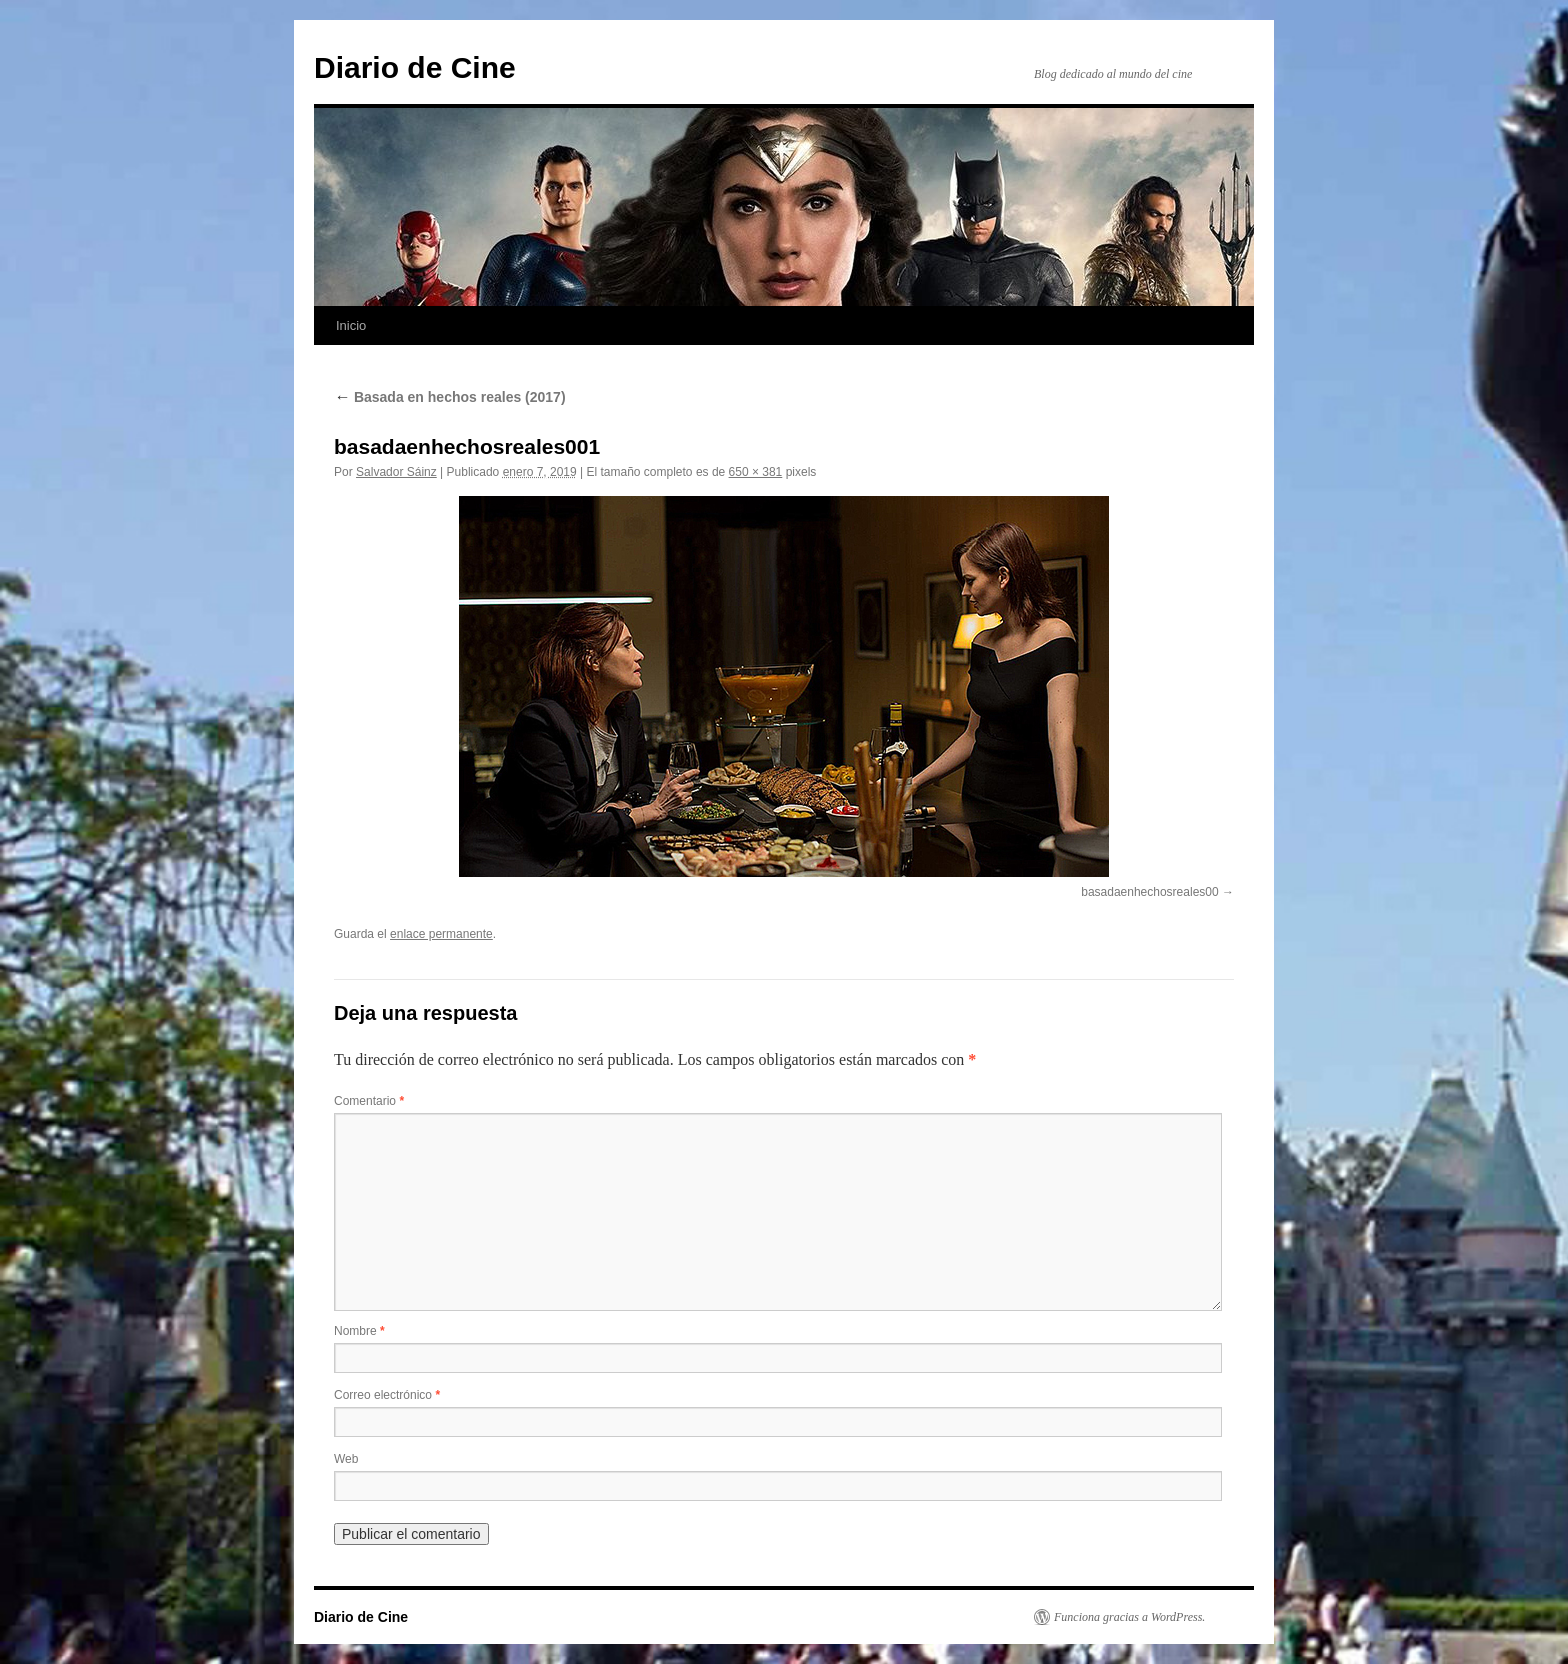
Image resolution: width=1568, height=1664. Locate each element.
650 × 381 (756, 472)
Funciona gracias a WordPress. (1129, 1617)
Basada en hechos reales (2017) (450, 397)
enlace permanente (441, 934)
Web (346, 1459)
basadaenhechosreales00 (1149, 892)
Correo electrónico (387, 1395)
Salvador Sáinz (396, 472)
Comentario (369, 1101)
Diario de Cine (415, 67)
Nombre (359, 1331)
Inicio (351, 325)
